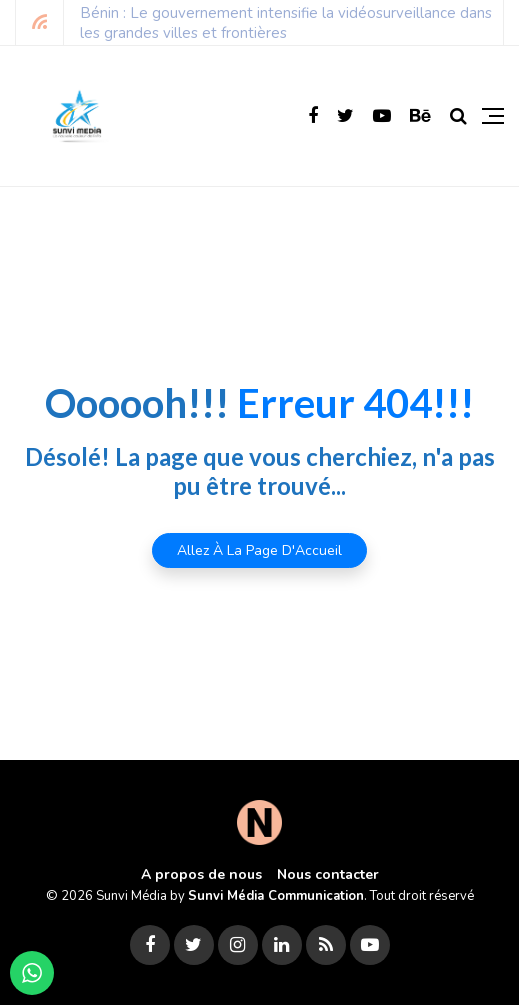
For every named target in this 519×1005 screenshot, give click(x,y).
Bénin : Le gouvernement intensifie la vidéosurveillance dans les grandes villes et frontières (286, 23)
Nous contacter (328, 874)
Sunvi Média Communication (276, 896)
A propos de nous (201, 874)
